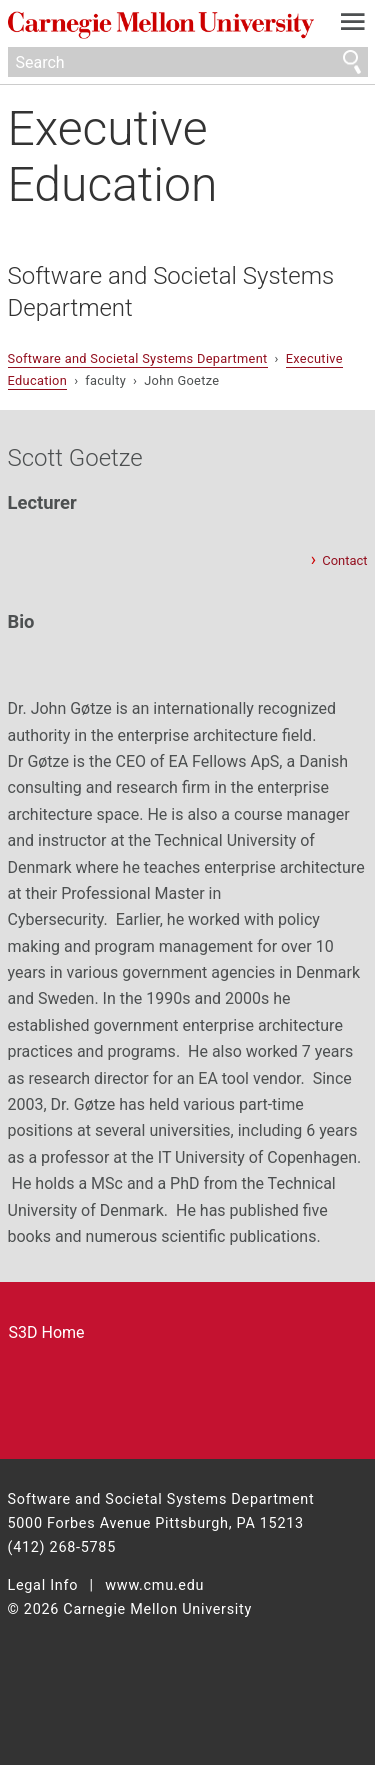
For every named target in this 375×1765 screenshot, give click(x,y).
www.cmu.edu (154, 1585)
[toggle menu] (352, 26)
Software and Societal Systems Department (171, 292)
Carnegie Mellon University (161, 25)
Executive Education (113, 156)
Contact (344, 560)
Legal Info (43, 1585)
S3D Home (47, 1332)
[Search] (188, 62)
